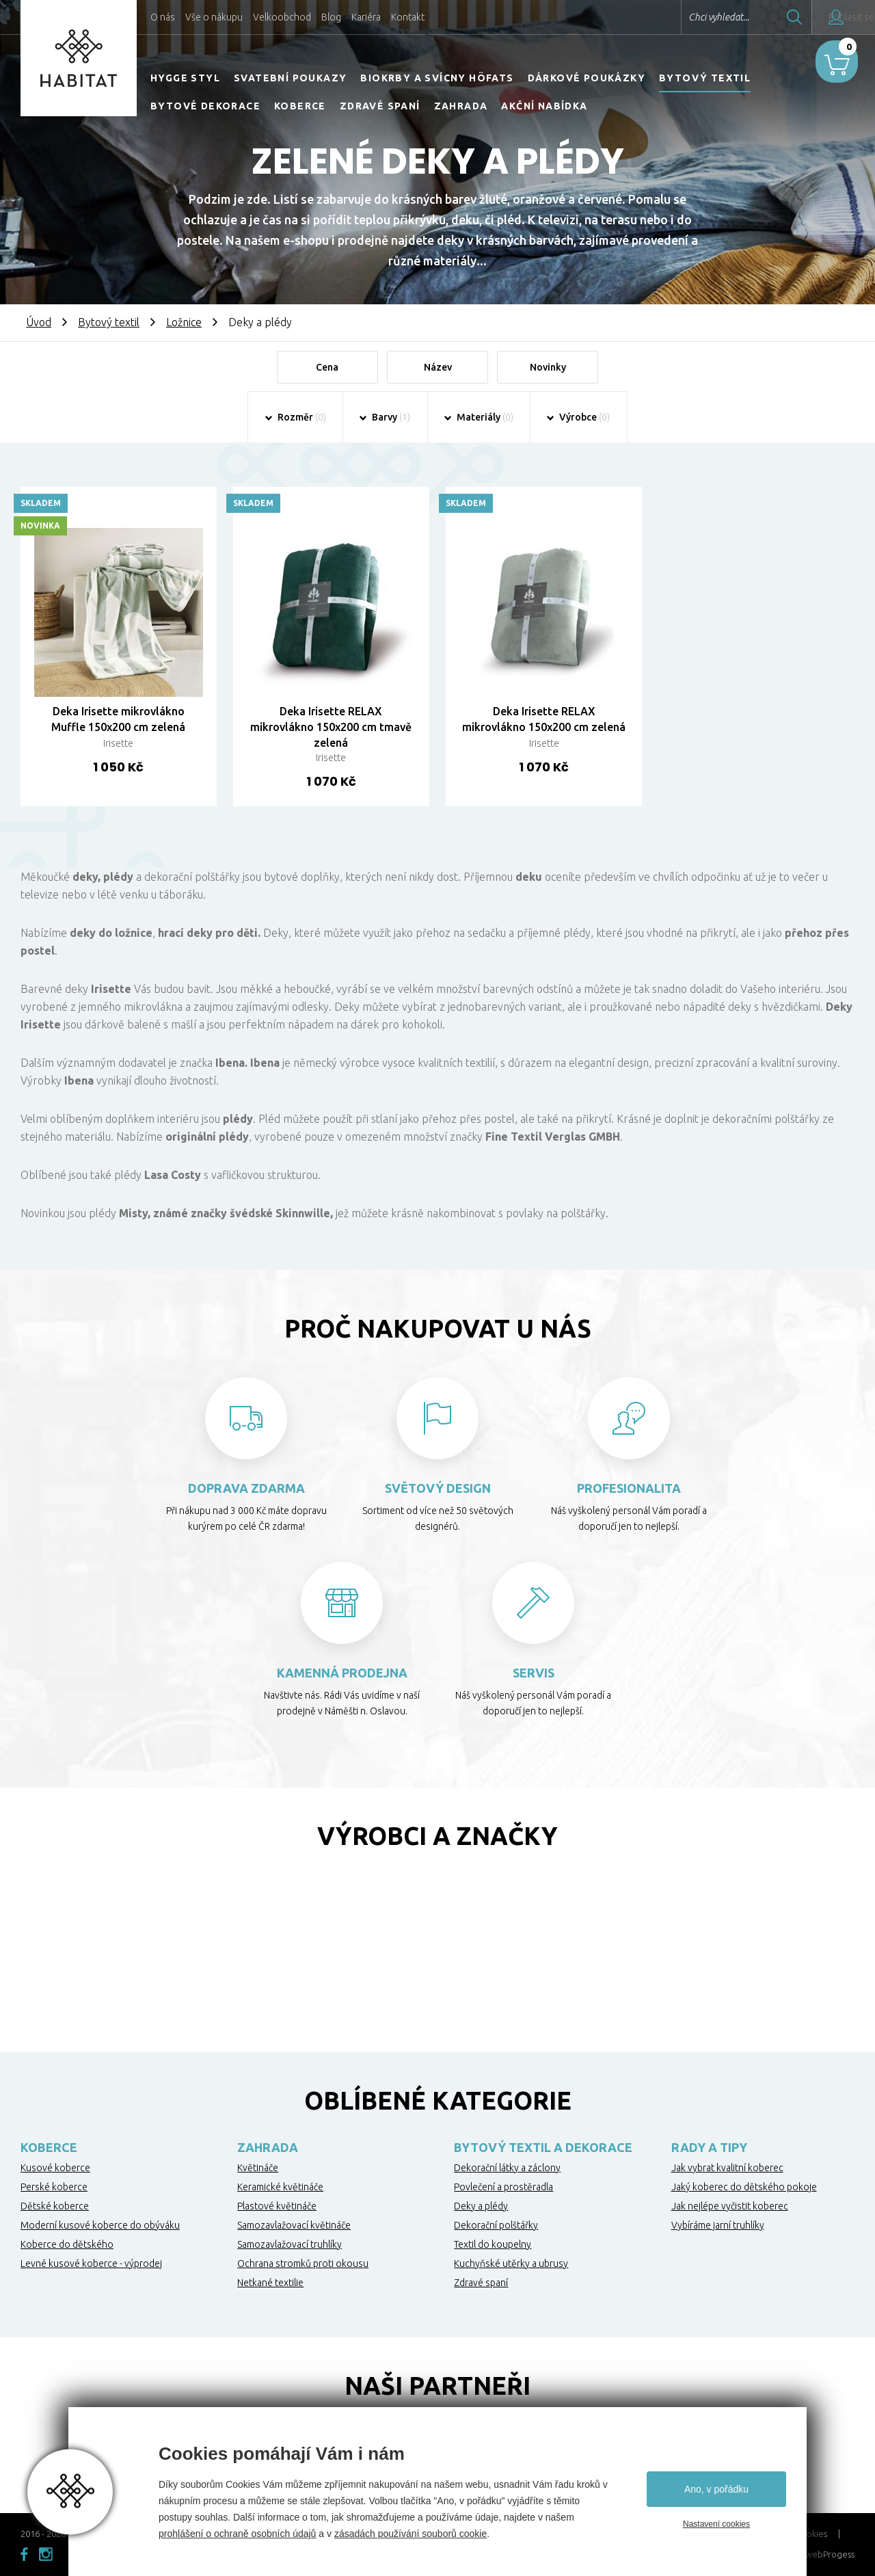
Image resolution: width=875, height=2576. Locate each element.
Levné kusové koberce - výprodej (91, 2264)
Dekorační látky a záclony (507, 2169)
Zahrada (461, 106)
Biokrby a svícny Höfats (436, 77)
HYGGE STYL (185, 77)
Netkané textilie (270, 2284)
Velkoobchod (282, 17)
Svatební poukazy (290, 77)
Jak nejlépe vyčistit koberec (729, 2207)
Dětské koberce (55, 2207)
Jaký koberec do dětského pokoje (744, 2188)
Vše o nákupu (214, 17)
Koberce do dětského (67, 2245)
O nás (162, 17)
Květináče (257, 2169)
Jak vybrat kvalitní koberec (727, 2169)
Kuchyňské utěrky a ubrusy (511, 2264)
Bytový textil (705, 77)
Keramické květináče (280, 2188)
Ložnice (184, 322)
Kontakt (408, 17)
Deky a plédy (481, 2207)
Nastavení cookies (716, 2524)
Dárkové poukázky (586, 77)
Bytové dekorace (205, 106)
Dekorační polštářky (496, 2226)
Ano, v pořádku (716, 2489)
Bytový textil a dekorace (543, 2148)
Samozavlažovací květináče (294, 2226)
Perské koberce (54, 2188)
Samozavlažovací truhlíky (289, 2245)
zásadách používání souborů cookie (410, 2533)
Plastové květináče (277, 2207)
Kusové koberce (55, 2169)
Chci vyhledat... (682, 17)
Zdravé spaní (380, 106)
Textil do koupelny (492, 2245)
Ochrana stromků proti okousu (302, 2264)
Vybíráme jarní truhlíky (717, 2226)
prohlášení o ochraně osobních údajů (237, 2533)
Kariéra (366, 17)
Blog (331, 17)
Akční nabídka (544, 106)
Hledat (758, 17)
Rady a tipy (709, 2148)
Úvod (38, 322)
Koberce (300, 106)
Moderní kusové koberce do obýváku (100, 2226)
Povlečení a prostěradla (503, 2188)
